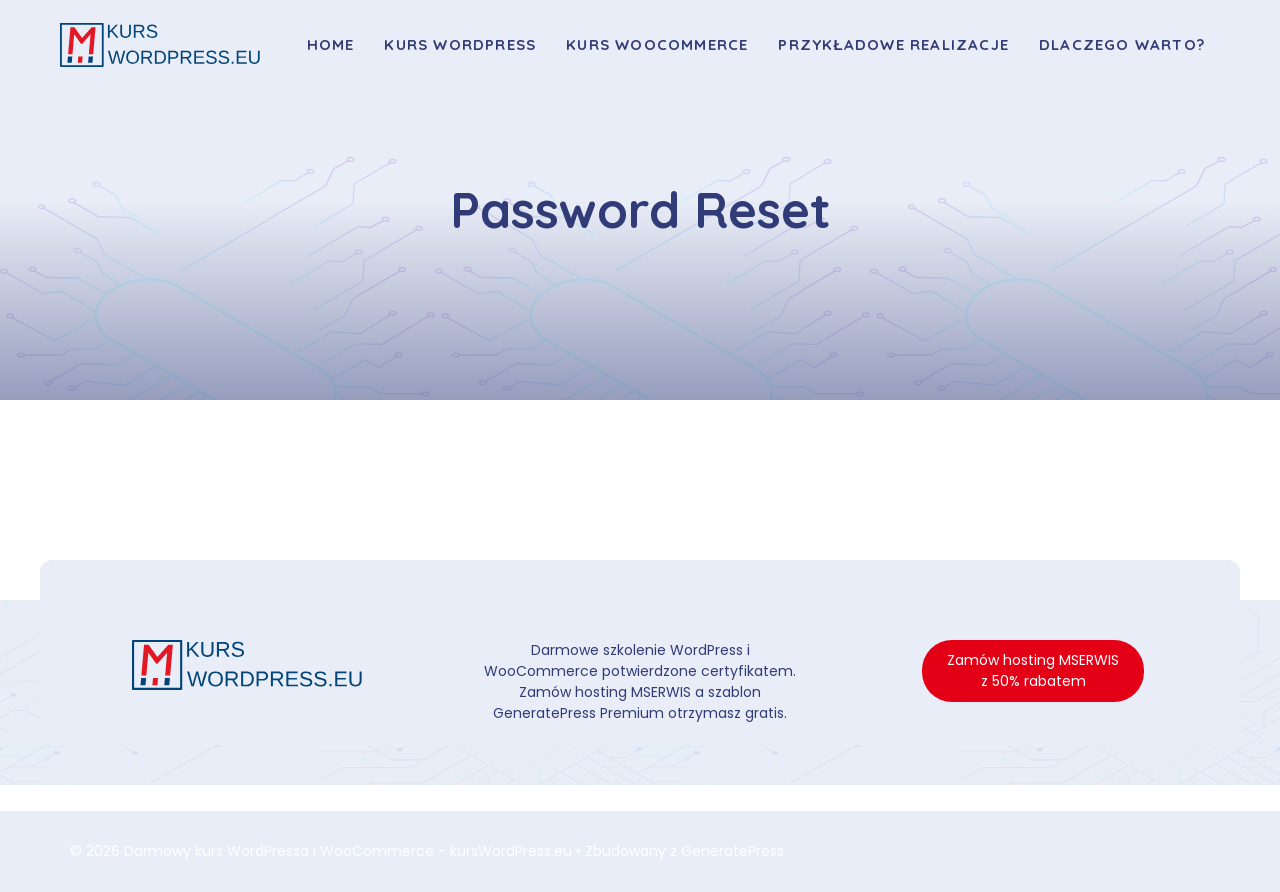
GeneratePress (732, 851)
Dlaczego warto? (1122, 44)
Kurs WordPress (460, 44)
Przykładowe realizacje (893, 44)
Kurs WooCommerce (657, 44)
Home (331, 44)
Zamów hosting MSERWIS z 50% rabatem (1033, 670)
